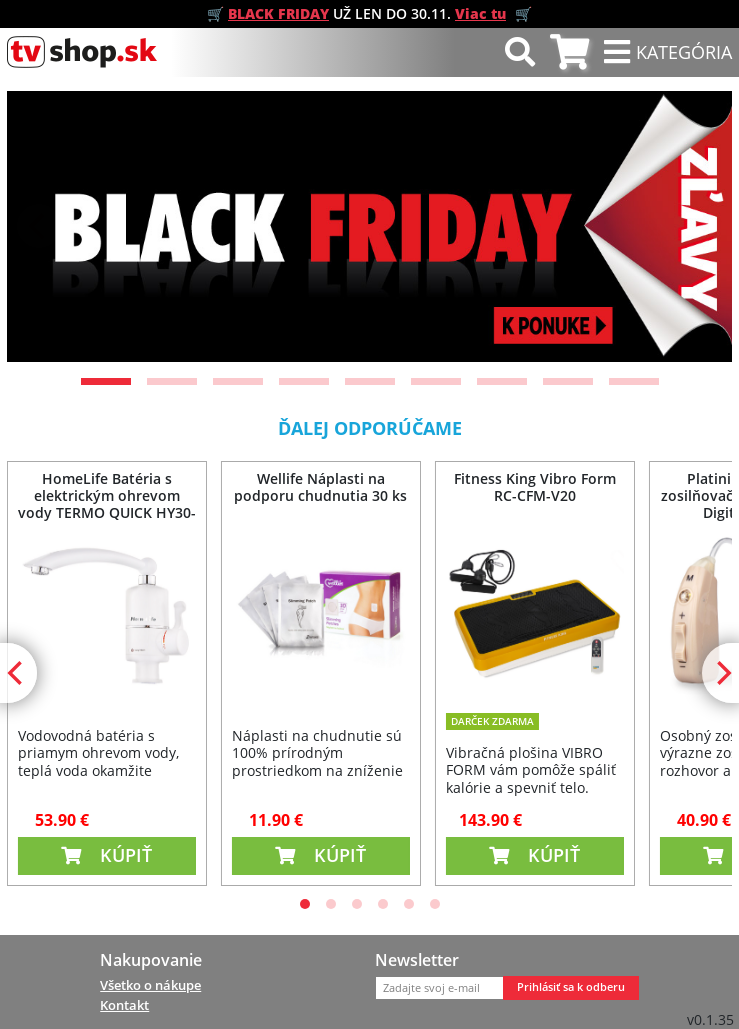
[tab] (569, 52)
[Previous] (39, 226)
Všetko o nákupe (150, 985)
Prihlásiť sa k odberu (571, 987)
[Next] (700, 226)
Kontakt (124, 1005)
